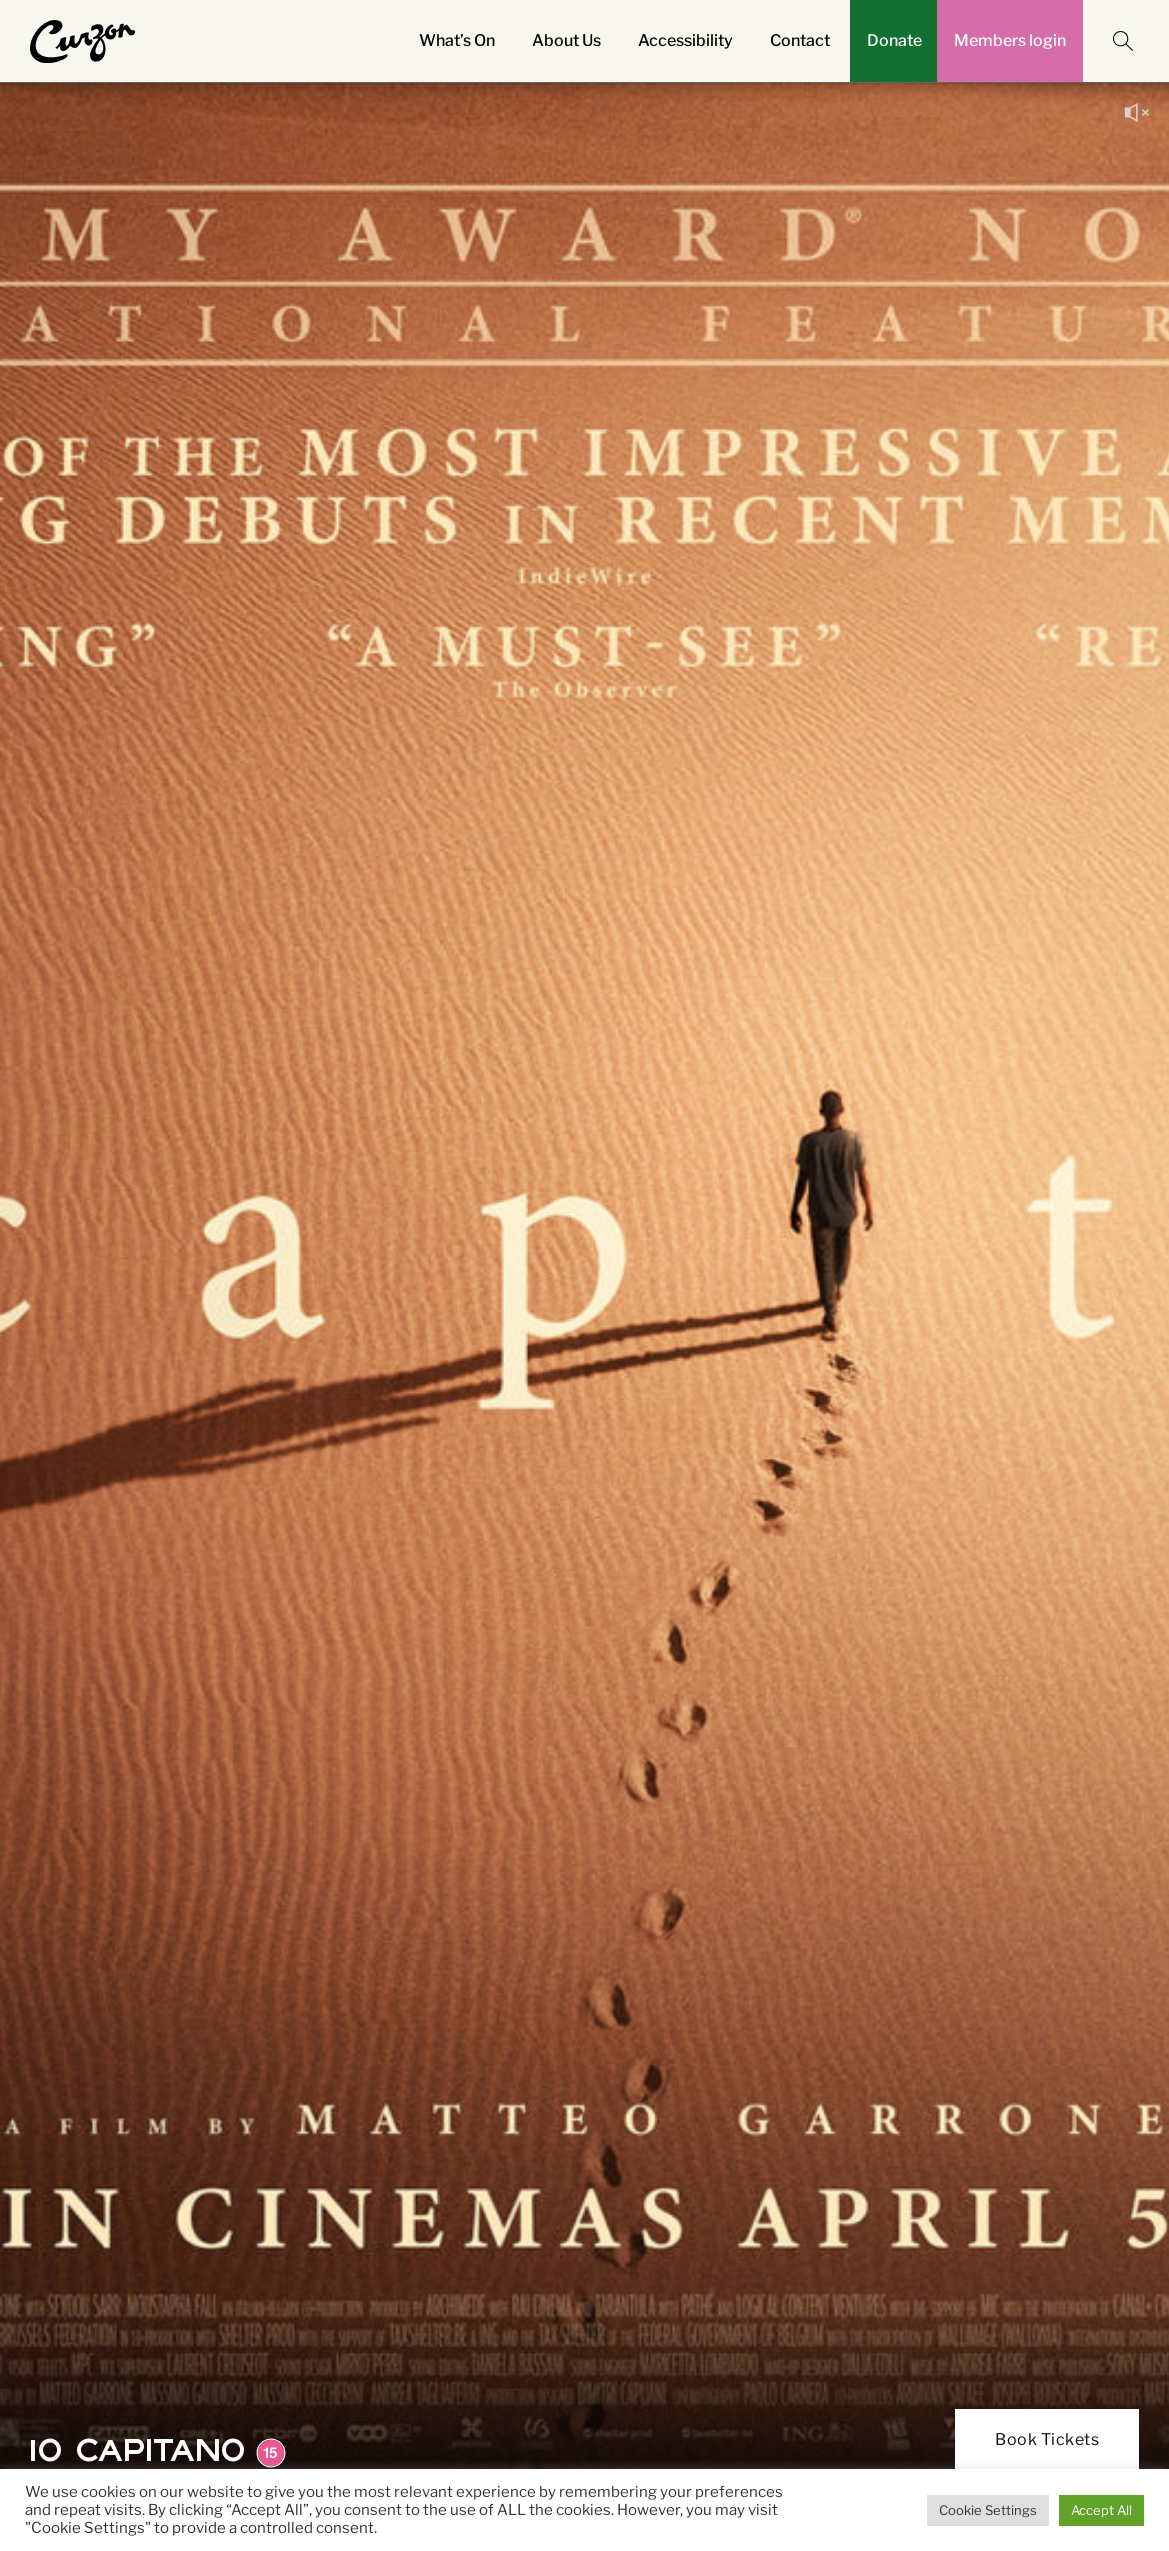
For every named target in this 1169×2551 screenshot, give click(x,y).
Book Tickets (1047, 2439)
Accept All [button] (1101, 2510)
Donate (894, 40)
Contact (800, 40)
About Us (566, 40)
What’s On (457, 40)
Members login (1010, 40)
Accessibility (685, 40)
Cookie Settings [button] (988, 2510)
